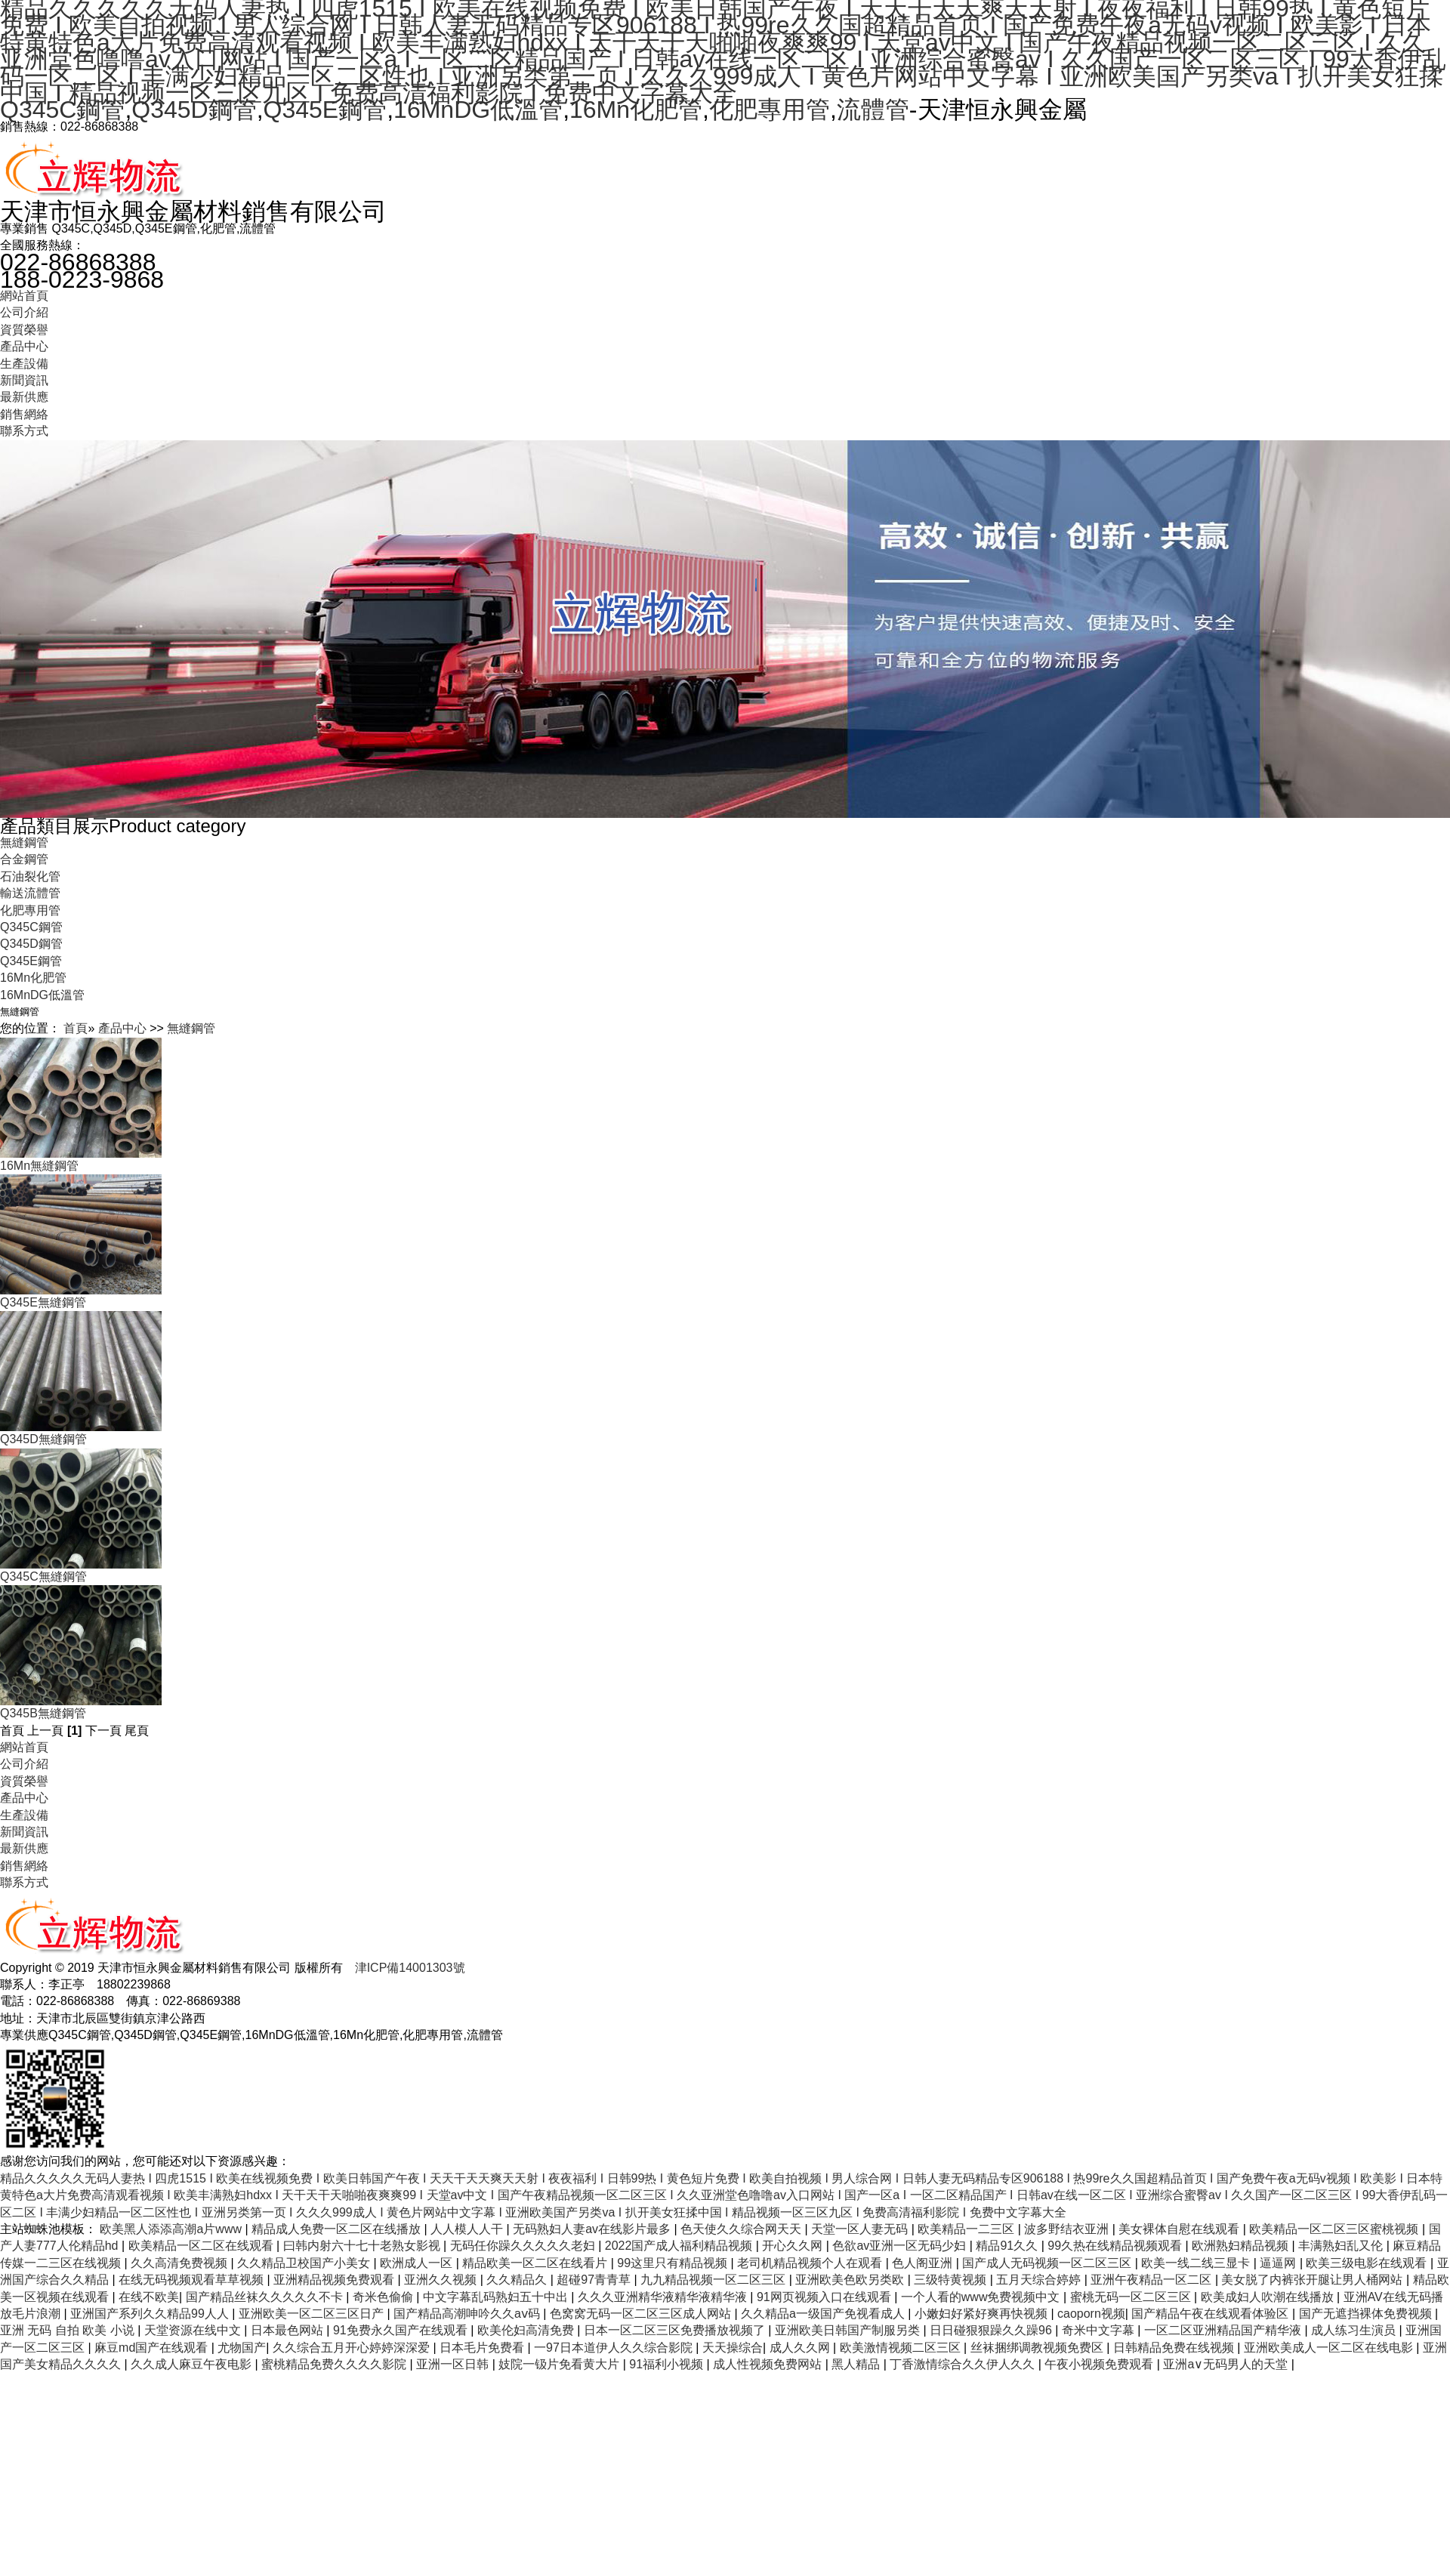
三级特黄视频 (951, 2279)
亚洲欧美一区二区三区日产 (313, 2313)
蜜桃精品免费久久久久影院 (335, 2364)
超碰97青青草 (595, 2279)
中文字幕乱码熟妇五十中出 (497, 2297)
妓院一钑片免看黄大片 (560, 2364)
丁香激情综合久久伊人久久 (964, 2364)
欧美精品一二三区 (967, 2229)
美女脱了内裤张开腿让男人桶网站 (1313, 2279)
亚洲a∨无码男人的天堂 (1227, 2364)
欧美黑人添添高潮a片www (172, 2229)
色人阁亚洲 (923, 2263)
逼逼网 (1279, 2263)
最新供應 (24, 396)
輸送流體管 (30, 893)
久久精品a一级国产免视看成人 (824, 2313)
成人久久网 (801, 2347)
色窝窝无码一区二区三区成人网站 (642, 2313)
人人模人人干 (468, 2229)
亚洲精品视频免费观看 (335, 2279)
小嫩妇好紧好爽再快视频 (982, 2313)
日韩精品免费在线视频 (1175, 2347)
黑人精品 (857, 2364)
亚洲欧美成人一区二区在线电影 (1330, 2347)
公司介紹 (24, 312)
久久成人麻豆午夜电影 (193, 2364)
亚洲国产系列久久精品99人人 (151, 2313)
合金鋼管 (24, 859)
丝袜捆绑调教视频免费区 (1038, 2347)
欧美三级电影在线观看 (1368, 2263)
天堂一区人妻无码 (861, 2229)
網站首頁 (24, 295)
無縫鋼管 (24, 842)
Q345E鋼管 (325, 109)
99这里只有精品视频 (673, 2263)
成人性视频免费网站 (769, 2364)
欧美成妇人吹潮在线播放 (1269, 2297)
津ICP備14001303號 (410, 1967)
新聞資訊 (24, 380)
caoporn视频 (1091, 2313)
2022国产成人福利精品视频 (680, 2245)
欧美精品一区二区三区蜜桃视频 (1335, 2229)
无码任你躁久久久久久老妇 (524, 2245)
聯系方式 (24, 430)
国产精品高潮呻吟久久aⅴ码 (468, 2313)
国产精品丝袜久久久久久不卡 (266, 2297)
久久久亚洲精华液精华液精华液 (664, 2297)
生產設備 (24, 363)
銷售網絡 (24, 414)
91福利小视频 (667, 2364)
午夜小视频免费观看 (1100, 2364)
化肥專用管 (769, 109)
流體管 (873, 109)
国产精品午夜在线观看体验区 (1211, 2313)
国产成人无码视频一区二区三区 (1048, 2263)
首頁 (75, 1028)
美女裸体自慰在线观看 (1180, 2229)
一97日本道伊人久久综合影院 (615, 2347)
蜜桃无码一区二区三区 (1132, 2297)
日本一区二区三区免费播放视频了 (676, 2330)
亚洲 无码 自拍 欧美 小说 (68, 2330)
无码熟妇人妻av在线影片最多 (593, 2229)
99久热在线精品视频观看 (1116, 2245)
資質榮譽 (24, 329)
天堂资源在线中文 (194, 2330)
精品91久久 (1008, 2245)
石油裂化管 (30, 876)
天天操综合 (732, 2347)
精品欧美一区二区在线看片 (536, 2263)
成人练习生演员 (1355, 2330)
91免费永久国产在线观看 (401, 2330)
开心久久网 (793, 2245)
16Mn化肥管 (635, 109)
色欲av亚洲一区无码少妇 (900, 2245)
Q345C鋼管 (62, 109)
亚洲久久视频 (442, 2279)
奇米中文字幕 (1099, 2330)
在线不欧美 (149, 2297)
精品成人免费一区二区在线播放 (337, 2229)
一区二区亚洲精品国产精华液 (1224, 2330)
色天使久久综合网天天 (742, 2229)
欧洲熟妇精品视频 (1241, 2245)
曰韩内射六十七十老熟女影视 (363, 2245)
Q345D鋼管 (193, 109)
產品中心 (24, 346)
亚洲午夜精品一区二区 (1152, 2279)
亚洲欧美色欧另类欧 (851, 2279)
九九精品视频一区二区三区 (714, 2279)
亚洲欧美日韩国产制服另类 (849, 2330)
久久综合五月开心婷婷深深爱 (353, 2347)
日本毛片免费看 (483, 2347)
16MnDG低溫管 (478, 109)
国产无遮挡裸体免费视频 (1367, 2313)
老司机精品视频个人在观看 (811, 2263)
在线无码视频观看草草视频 (193, 2279)
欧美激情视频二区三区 (902, 2347)
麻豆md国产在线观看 (152, 2347)
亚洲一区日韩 (454, 2364)
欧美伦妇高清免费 (527, 2330)
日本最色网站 (288, 2330)
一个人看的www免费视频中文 (982, 2297)
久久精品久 (518, 2279)
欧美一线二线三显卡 (1197, 2263)
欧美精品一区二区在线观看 (202, 2245)
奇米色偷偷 (384, 2297)
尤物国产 (242, 2347)
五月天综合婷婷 (1040, 2279)
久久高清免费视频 (180, 2263)
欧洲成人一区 (417, 2263)
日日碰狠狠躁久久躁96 (992, 2330)
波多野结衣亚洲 (1068, 2229)
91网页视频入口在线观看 (825, 2297)
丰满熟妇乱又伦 (1342, 2245)
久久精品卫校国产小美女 (305, 2263)
